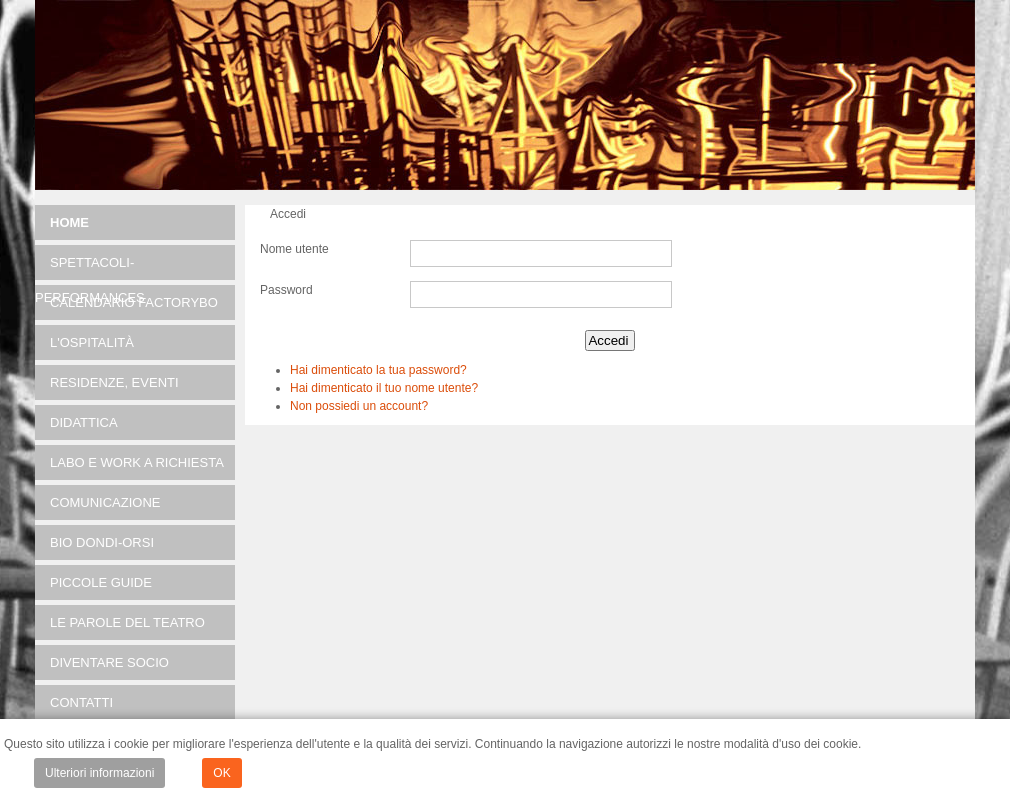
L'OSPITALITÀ (92, 342)
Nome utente (294, 249)
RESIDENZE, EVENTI (114, 382)
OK (221, 773)
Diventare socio (109, 662)
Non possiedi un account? (359, 406)
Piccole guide (101, 582)
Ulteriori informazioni (99, 773)
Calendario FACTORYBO (134, 302)
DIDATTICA (84, 422)
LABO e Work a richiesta (137, 462)
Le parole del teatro (127, 622)
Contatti (81, 702)
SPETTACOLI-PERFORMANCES (90, 267)
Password (286, 290)
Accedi (608, 340)
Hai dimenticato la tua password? (378, 370)
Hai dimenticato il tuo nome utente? (384, 388)
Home (69, 222)
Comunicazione (105, 502)
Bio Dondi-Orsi (102, 542)
